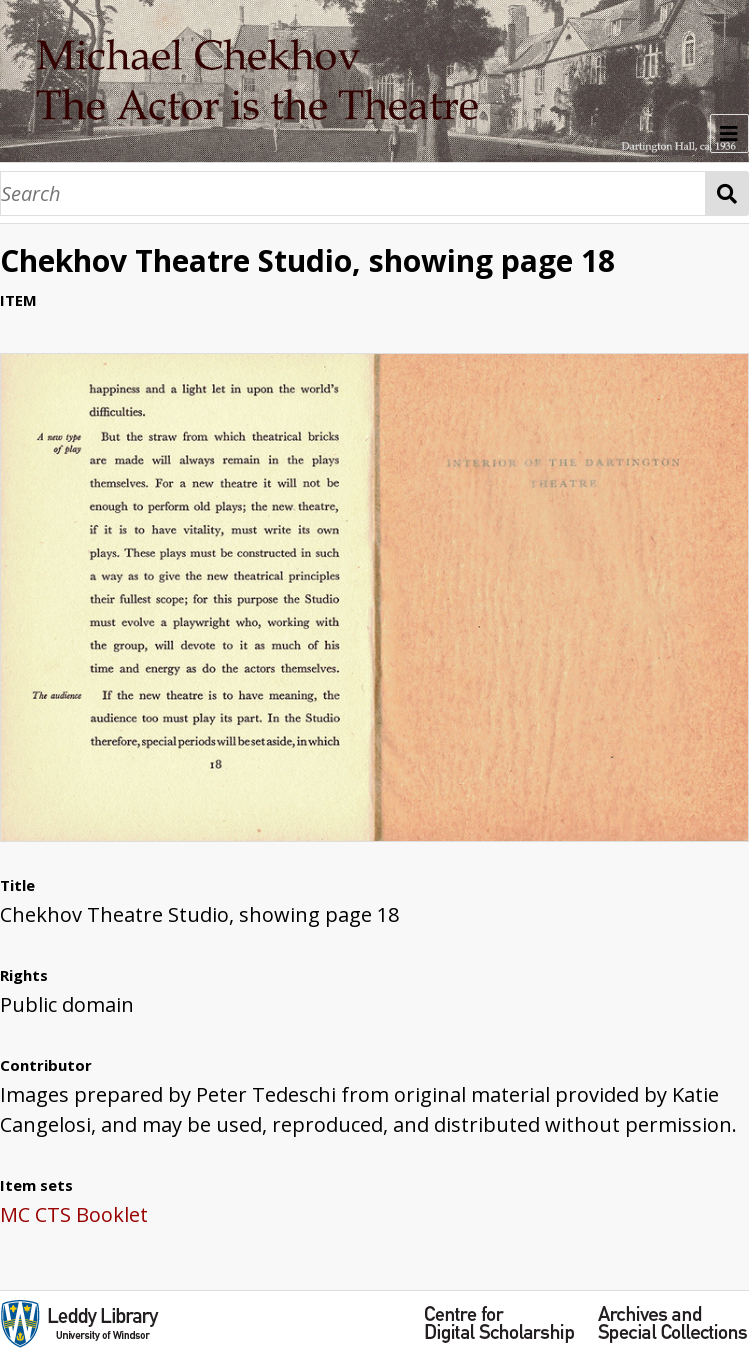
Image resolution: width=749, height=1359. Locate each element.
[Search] (353, 193)
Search (727, 193)
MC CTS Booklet (74, 1214)
